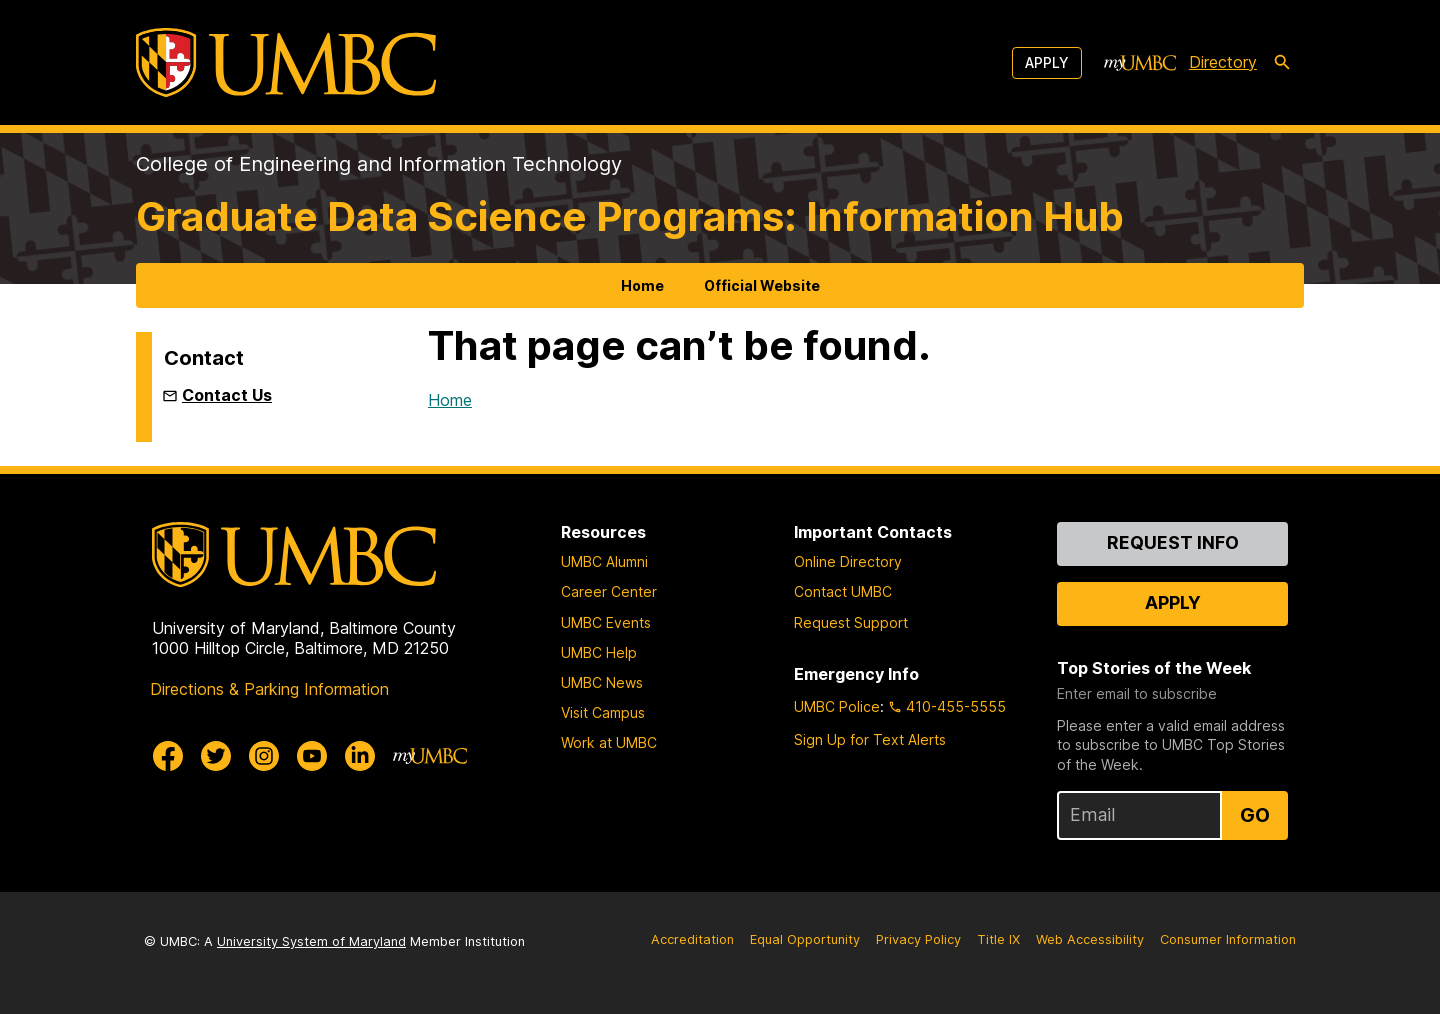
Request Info (1173, 542)
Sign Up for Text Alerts (870, 739)
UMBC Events (606, 622)
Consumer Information (1228, 939)
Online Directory (848, 561)
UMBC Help (599, 652)
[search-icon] (1282, 63)
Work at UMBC (609, 742)
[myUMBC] (1140, 63)
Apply (1047, 62)
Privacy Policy (918, 939)
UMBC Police (837, 706)
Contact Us (227, 395)
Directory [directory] (1223, 62)
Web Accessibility (1090, 939)
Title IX (998, 939)
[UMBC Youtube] (312, 756)
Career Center (609, 591)
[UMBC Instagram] (264, 756)
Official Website (762, 285)
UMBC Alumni (604, 561)
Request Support (851, 622)
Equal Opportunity (805, 939)
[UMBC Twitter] (216, 756)
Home (642, 285)
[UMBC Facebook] (168, 756)
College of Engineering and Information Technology (379, 164)
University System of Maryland (311, 941)
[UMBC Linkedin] (360, 756)
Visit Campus (603, 712)
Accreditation (692, 939)
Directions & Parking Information (269, 689)
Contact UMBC (843, 591)
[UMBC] (286, 62)
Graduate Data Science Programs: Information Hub (630, 216)
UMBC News (602, 682)
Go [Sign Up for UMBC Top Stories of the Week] (1255, 815)
